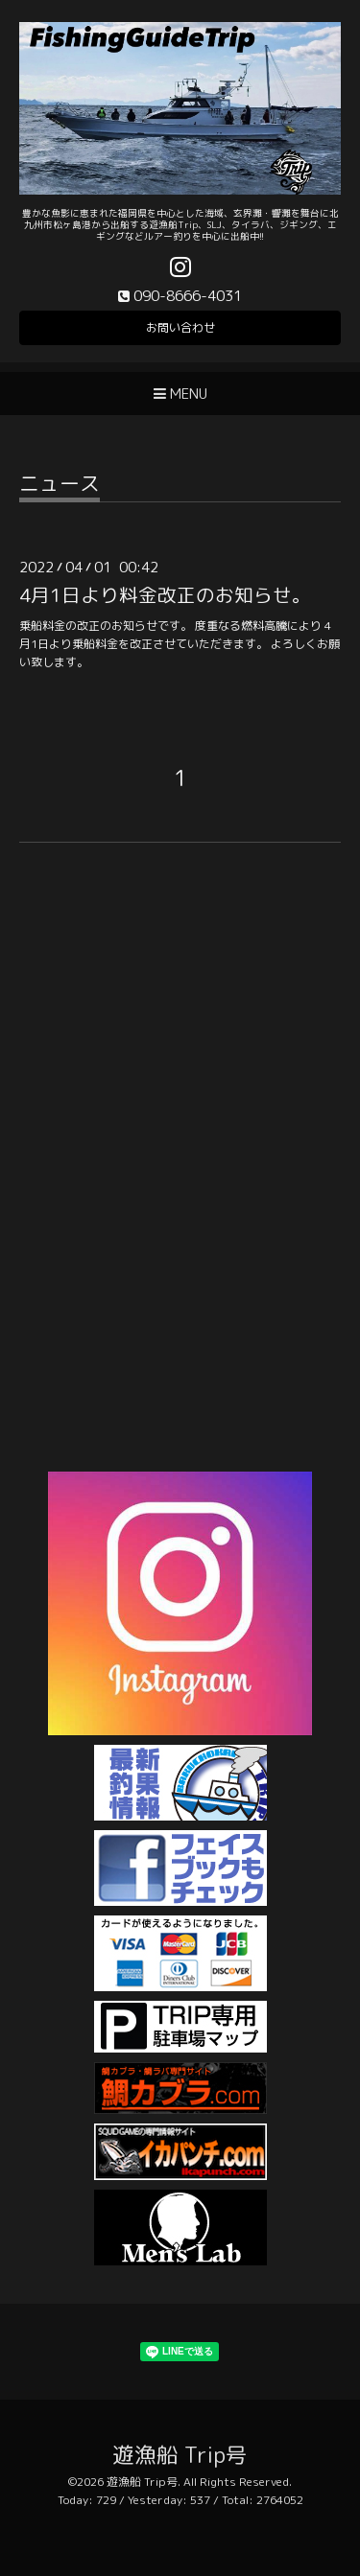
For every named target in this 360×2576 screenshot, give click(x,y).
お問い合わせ (180, 327)
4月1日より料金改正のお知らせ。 (165, 595)
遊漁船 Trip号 (180, 2455)
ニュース (59, 486)
